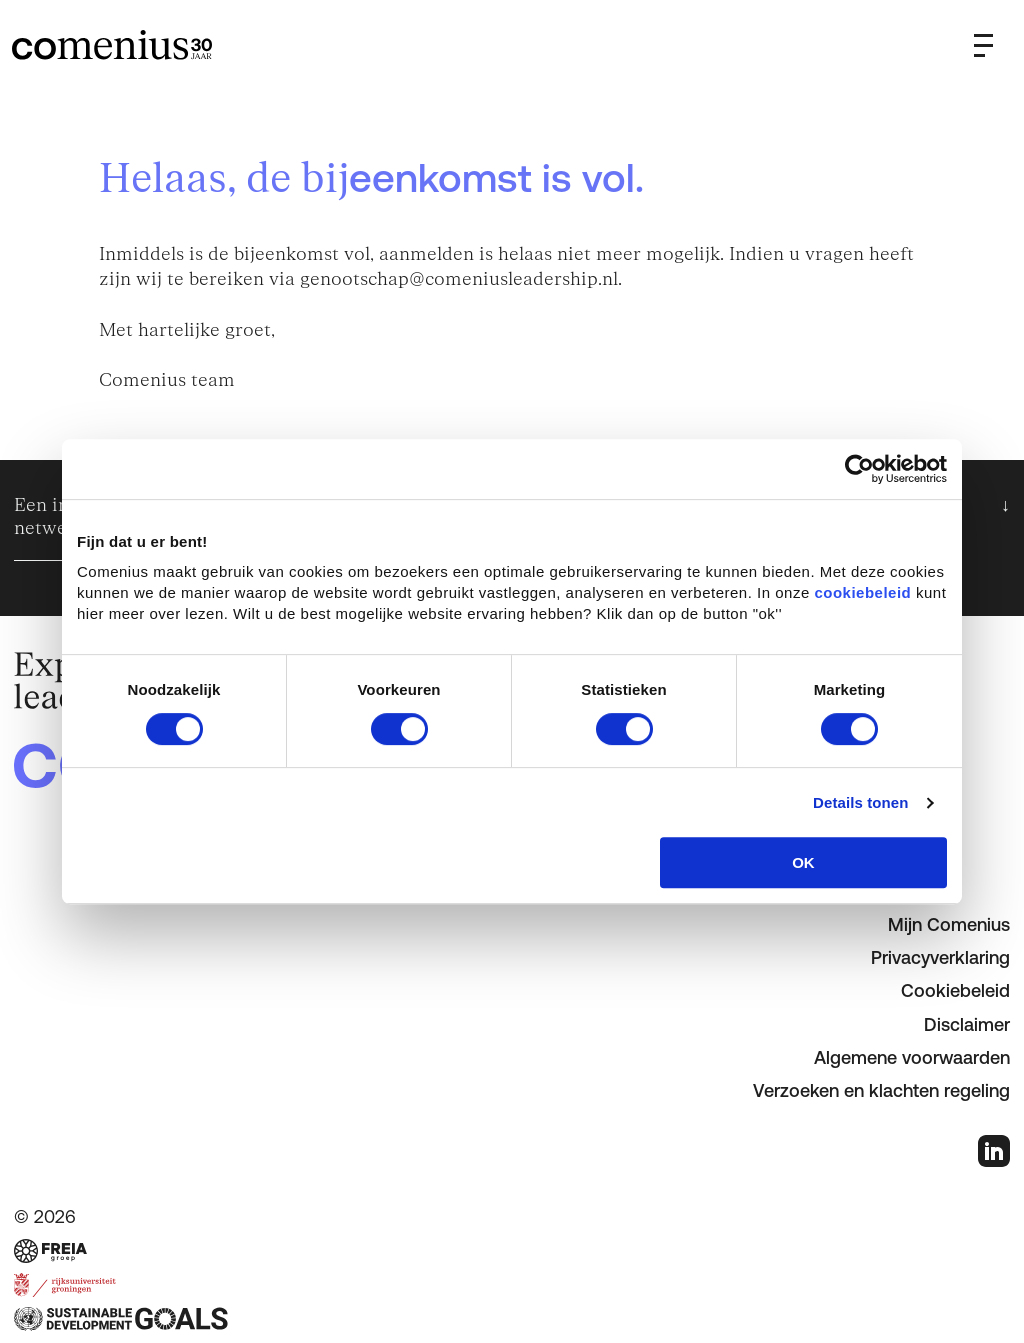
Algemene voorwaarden (912, 1057)
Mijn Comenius (949, 924)
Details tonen (860, 802)
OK (803, 862)
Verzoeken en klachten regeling (881, 1090)
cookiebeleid (862, 592)
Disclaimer (967, 1024)
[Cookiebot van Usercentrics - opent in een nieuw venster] (859, 469)
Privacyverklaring (940, 957)
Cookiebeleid (955, 990)
